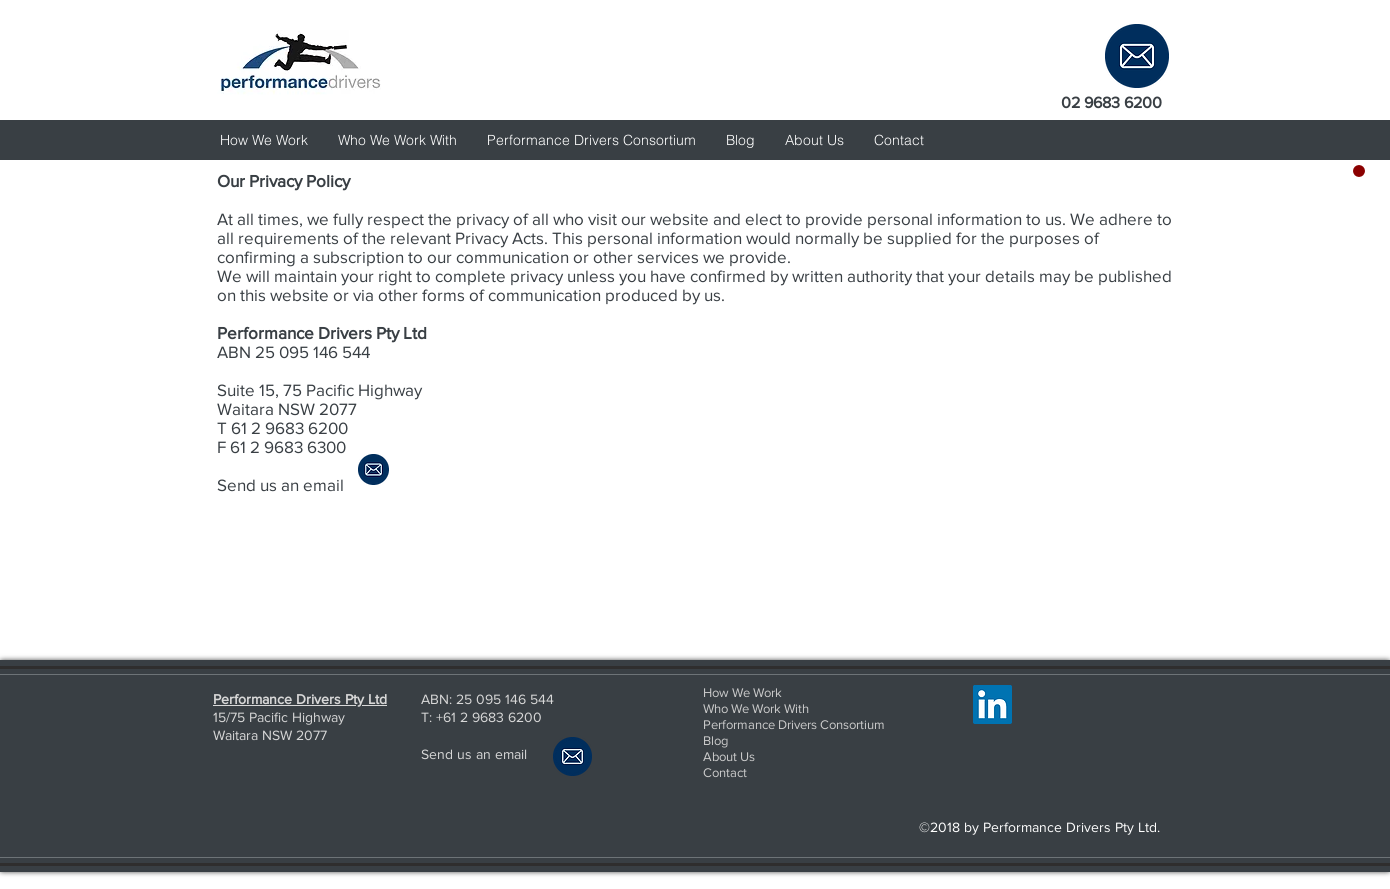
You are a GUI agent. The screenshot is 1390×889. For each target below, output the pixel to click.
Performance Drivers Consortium (794, 724)
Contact (725, 772)
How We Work (742, 692)
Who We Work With (756, 708)
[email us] (1137, 55)
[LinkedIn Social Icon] (992, 704)
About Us (729, 756)
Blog (715, 740)
